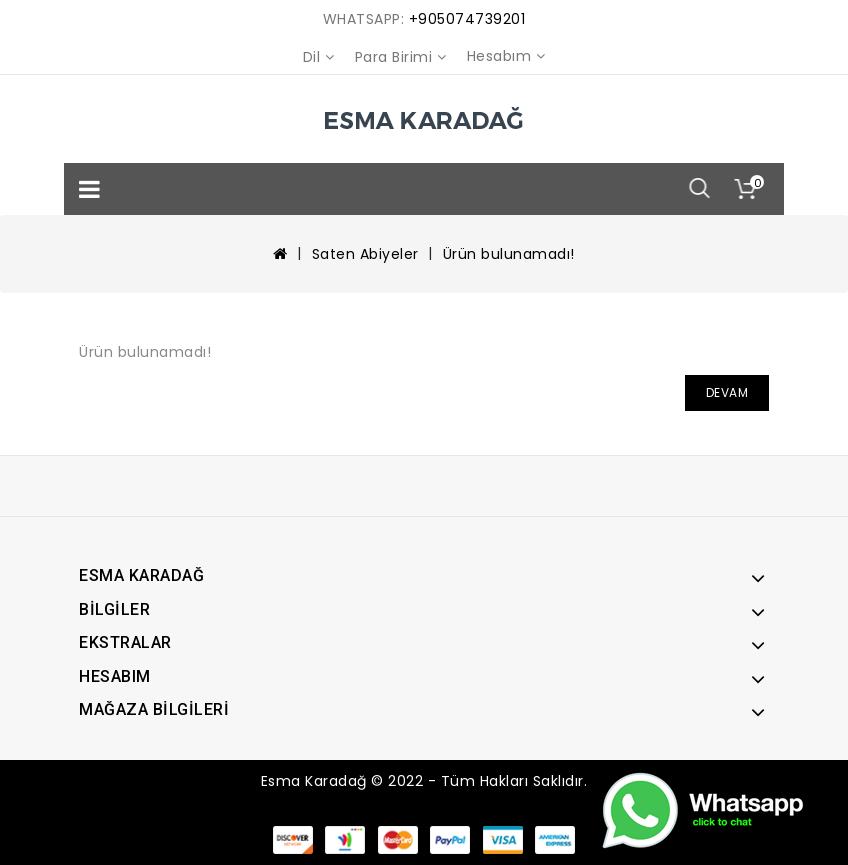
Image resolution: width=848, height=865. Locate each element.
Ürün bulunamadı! (509, 254)
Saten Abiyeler (365, 254)
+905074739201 (467, 19)
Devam (727, 392)
